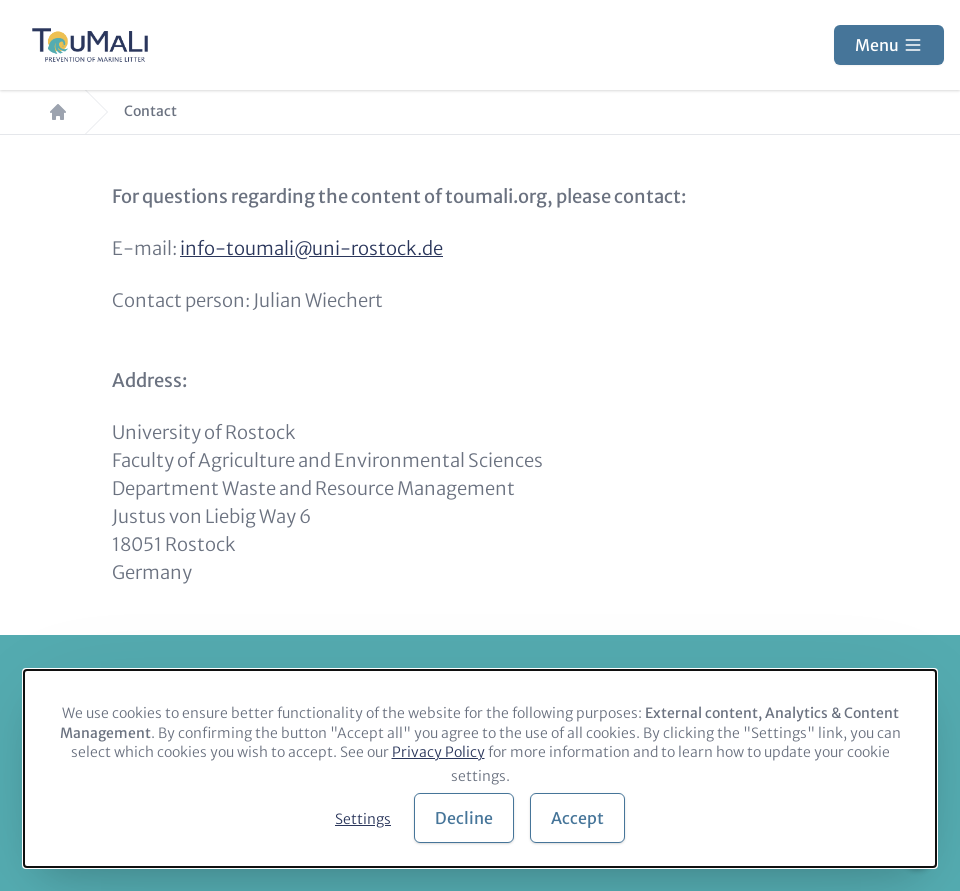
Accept (577, 818)
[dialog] (480, 768)
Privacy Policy (438, 752)
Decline (464, 818)
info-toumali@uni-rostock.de (311, 248)
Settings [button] (363, 819)
